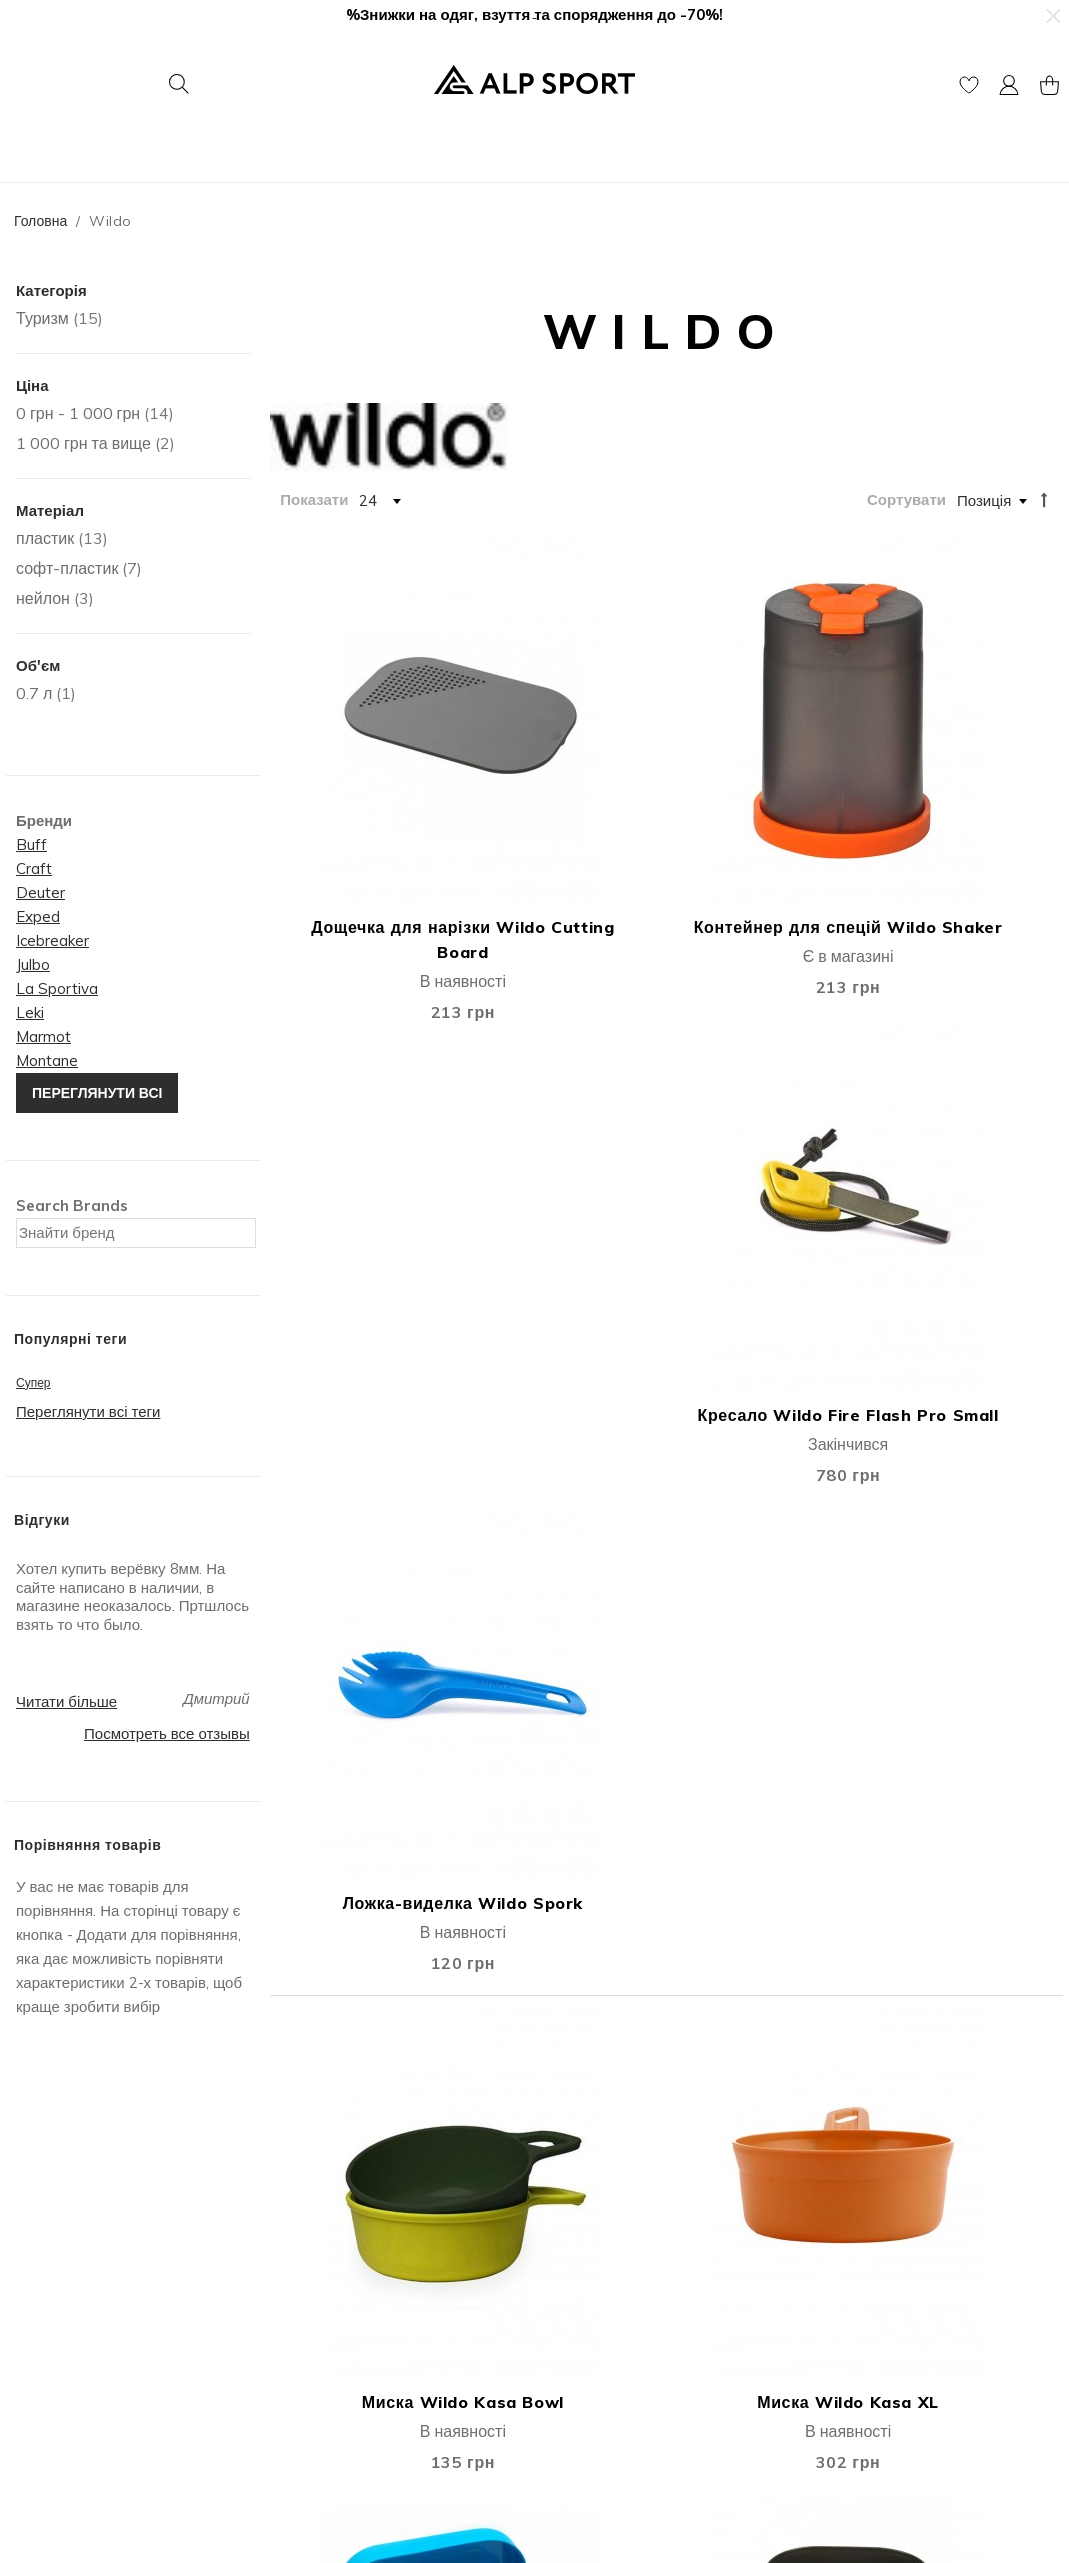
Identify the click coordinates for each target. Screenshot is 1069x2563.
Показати (314, 499)
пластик (45, 538)
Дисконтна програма (611, 2288)
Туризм (42, 318)
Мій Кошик (312, 2288)
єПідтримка (580, 2388)
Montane (47, 1060)
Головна (40, 221)
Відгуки (36, 2313)
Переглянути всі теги (88, 1411)
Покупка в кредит (600, 2338)
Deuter (40, 892)
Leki (30, 1012)
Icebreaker (52, 940)
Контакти (42, 2288)
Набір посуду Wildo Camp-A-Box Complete (370, 1547)
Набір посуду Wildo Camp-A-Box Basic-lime (964, 1156)
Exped (38, 916)
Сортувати (906, 499)
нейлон (43, 598)
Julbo (33, 964)
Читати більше (66, 1701)
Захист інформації (603, 2363)
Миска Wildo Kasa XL (568, 1191)
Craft (34, 868)
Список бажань (328, 2313)
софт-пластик (67, 568)
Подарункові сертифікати (363, 2363)
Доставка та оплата (608, 2263)
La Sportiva (57, 988)
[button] (1052, 16)
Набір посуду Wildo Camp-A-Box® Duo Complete (568, 1975)
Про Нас (40, 2263)
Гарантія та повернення (622, 2313)
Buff (31, 844)
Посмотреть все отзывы (167, 1733)
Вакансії (39, 2338)
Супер (33, 1382)
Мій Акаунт (314, 2263)
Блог (27, 2363)
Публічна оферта (335, 2338)
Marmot (43, 1036)
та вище (83, 443)
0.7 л (34, 693)
